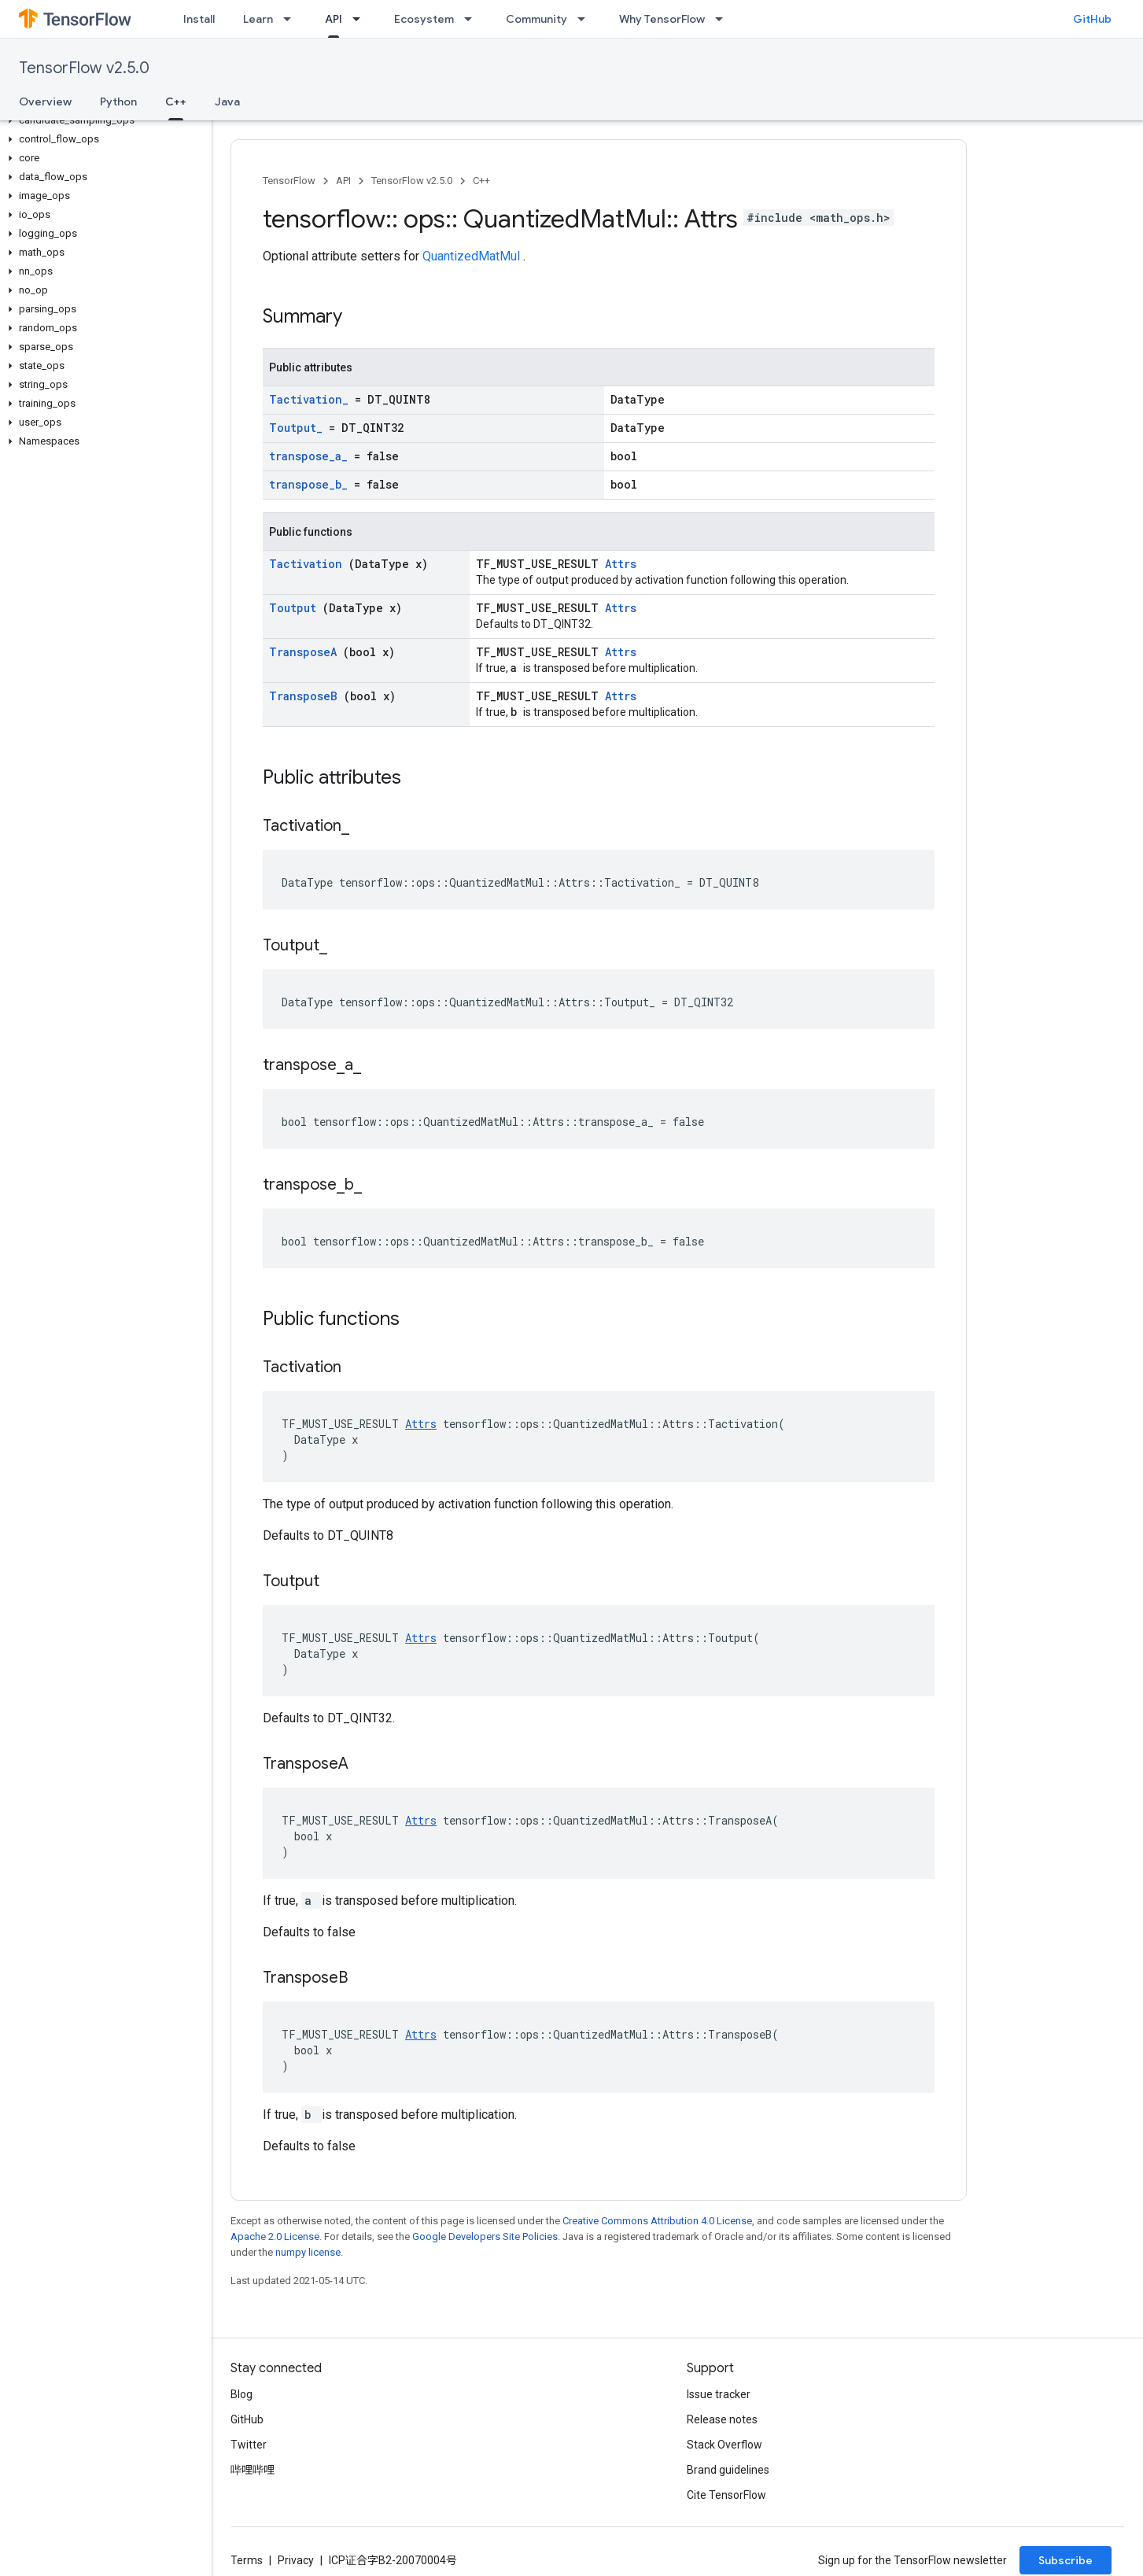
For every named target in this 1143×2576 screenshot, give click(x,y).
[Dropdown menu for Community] (586, 19)
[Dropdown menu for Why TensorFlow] (724, 19)
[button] (102, 120)
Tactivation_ (312, 399)
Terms (246, 2560)
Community (536, 19)
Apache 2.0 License (274, 2236)
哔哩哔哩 (252, 2469)
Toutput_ (299, 427)
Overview (45, 101)
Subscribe (1065, 2560)
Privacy (296, 2560)
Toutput (296, 607)
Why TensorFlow (662, 19)
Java (227, 101)
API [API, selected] (333, 19)
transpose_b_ (311, 484)
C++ (481, 180)
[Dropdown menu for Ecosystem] (473, 19)
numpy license (308, 2252)
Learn (258, 19)
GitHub (1092, 19)
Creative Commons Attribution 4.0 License (657, 2221)
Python (118, 101)
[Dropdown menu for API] (361, 19)
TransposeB (306, 695)
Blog (241, 2394)
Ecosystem (424, 19)
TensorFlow (289, 180)
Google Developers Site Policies (485, 2236)
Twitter (248, 2444)
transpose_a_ (311, 455)
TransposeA (306, 651)
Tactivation (308, 563)
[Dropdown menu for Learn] (292, 19)
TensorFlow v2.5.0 (84, 68)
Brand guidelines (728, 2469)
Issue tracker (718, 2394)
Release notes (722, 2419)
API (343, 180)
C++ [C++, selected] (175, 101)
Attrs (620, 563)
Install (199, 19)
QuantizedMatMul (472, 256)
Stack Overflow (724, 2444)
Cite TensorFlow (726, 2495)
